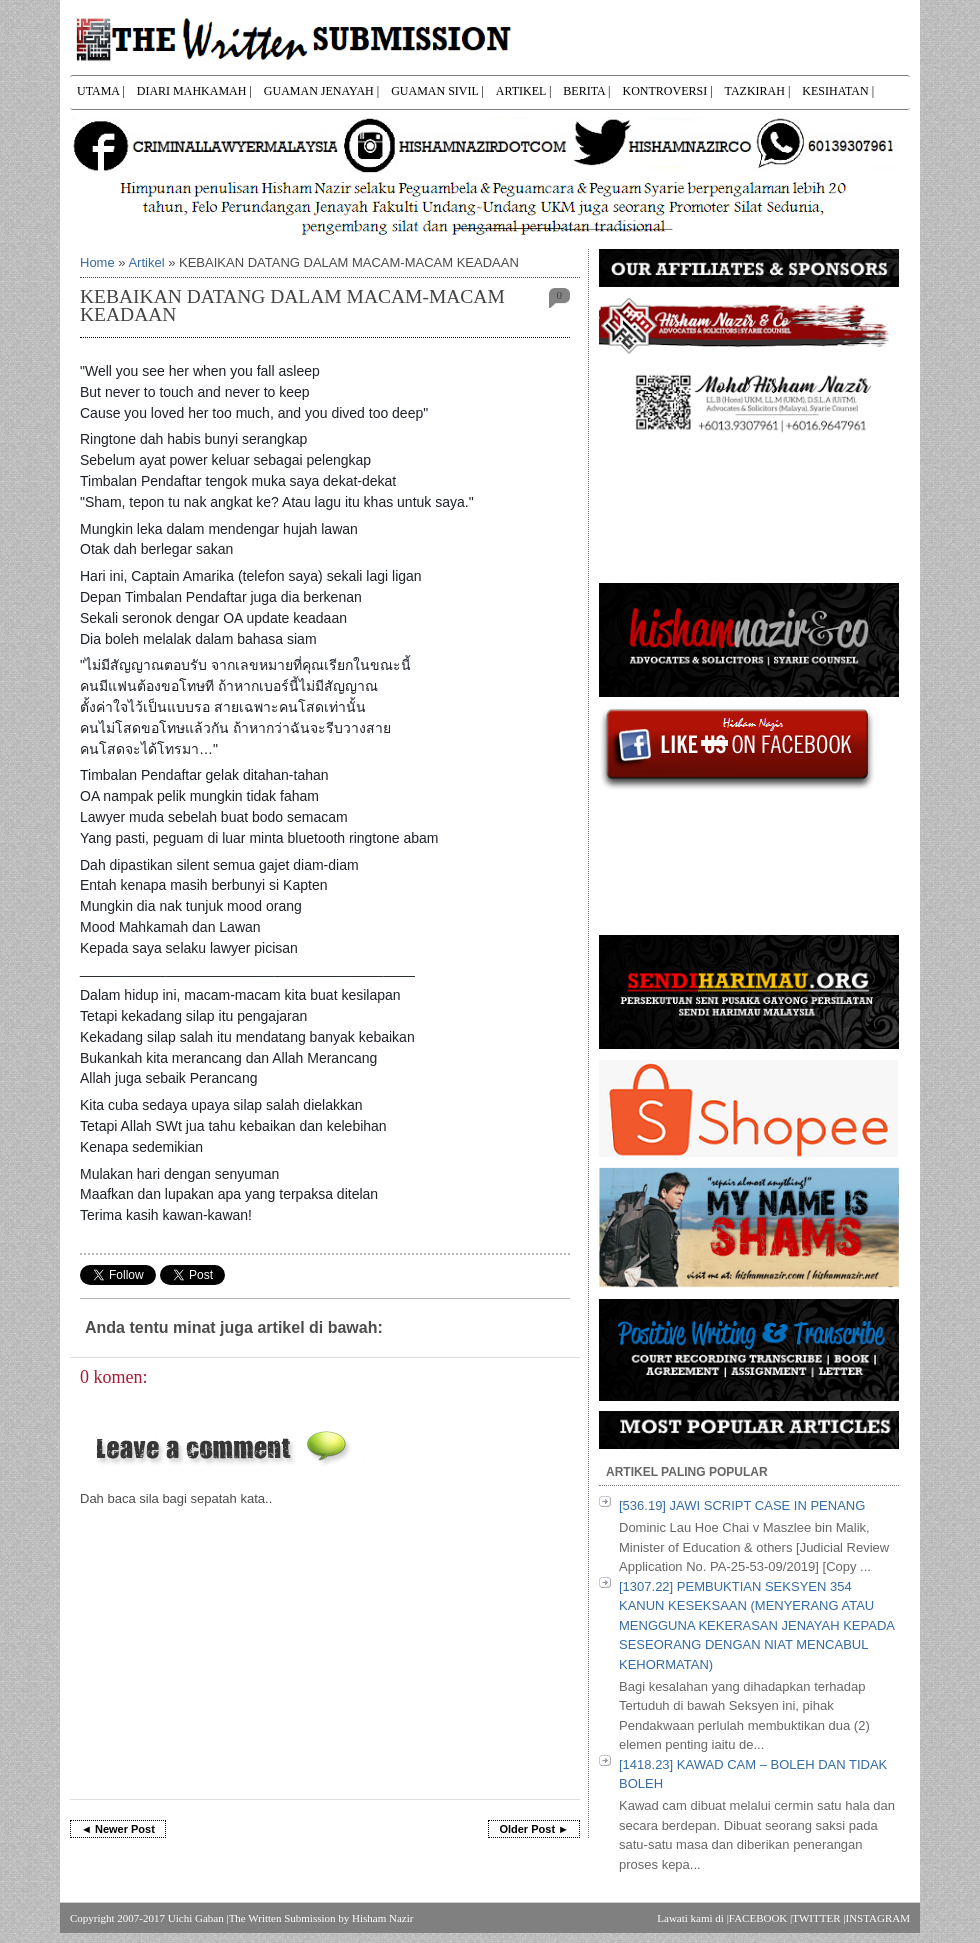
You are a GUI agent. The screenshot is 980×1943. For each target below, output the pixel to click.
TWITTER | (818, 1918)
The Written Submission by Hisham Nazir (321, 1918)
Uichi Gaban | (198, 1918)
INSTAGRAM (877, 1918)
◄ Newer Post (118, 1829)
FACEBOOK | (760, 1918)
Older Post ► (534, 1829)
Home (97, 262)
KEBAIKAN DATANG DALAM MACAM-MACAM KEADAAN (292, 305)
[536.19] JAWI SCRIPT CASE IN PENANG (742, 1505)
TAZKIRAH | (758, 91)
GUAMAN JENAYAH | (321, 91)
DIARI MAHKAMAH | (194, 91)
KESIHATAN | (838, 91)
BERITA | (586, 91)
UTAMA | (101, 91)
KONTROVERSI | (667, 91)
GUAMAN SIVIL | (437, 91)
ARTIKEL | (524, 91)
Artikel (146, 262)
